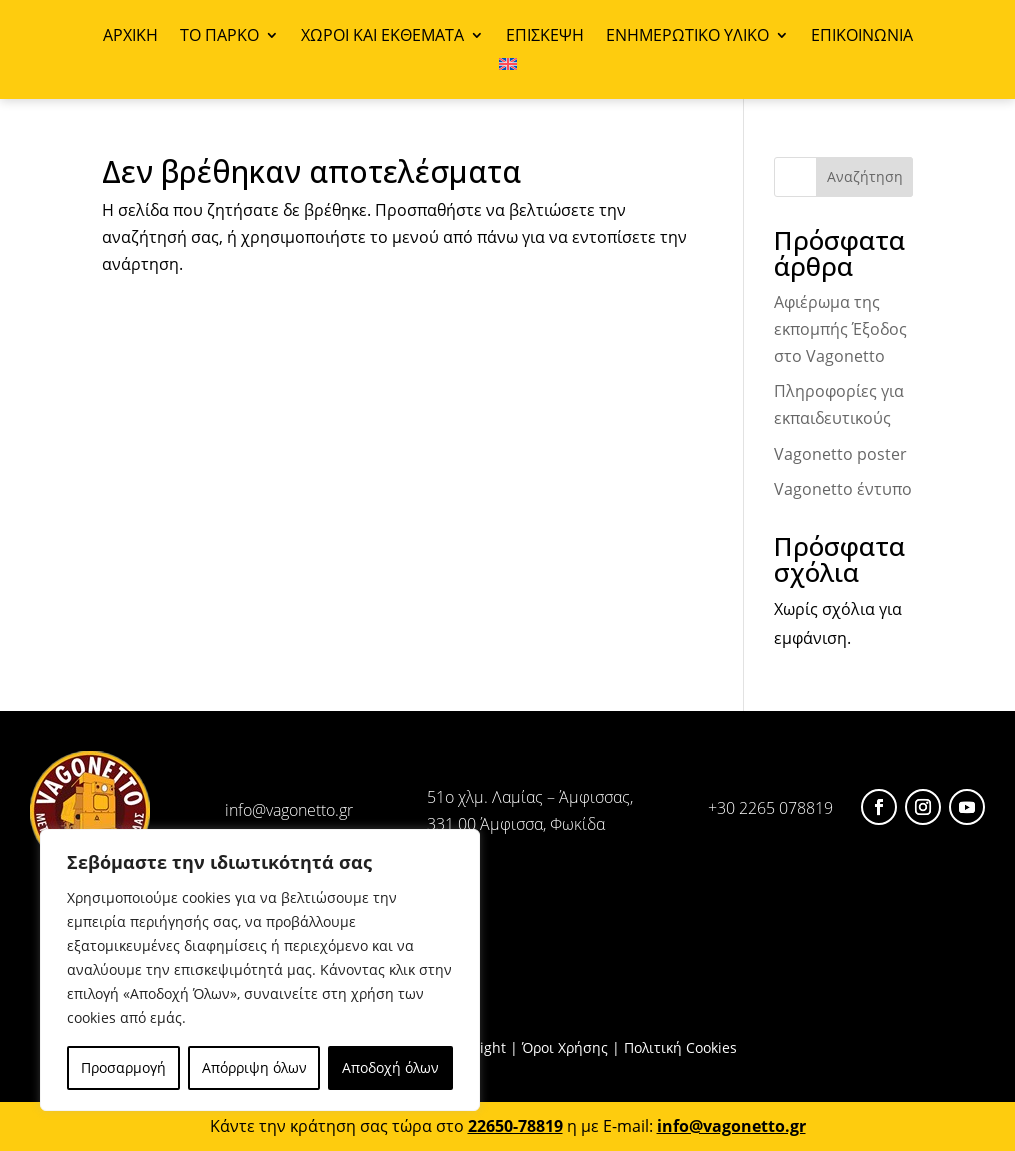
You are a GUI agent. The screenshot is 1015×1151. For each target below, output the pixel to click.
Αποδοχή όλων (390, 1067)
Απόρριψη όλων (254, 1067)
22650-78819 (515, 1126)
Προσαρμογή (123, 1067)
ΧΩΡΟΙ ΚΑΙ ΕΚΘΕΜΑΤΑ (382, 37)
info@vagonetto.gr (289, 810)
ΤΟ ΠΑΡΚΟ (219, 37)
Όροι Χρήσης (565, 1047)
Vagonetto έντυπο (843, 489)
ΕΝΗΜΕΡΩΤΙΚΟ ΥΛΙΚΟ (687, 37)
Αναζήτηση (865, 176)
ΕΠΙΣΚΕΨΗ (545, 37)
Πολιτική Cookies (680, 1047)
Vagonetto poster (840, 454)
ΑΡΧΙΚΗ (130, 37)
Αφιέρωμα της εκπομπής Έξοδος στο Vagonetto (840, 329)
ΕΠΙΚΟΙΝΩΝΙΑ (862, 37)
